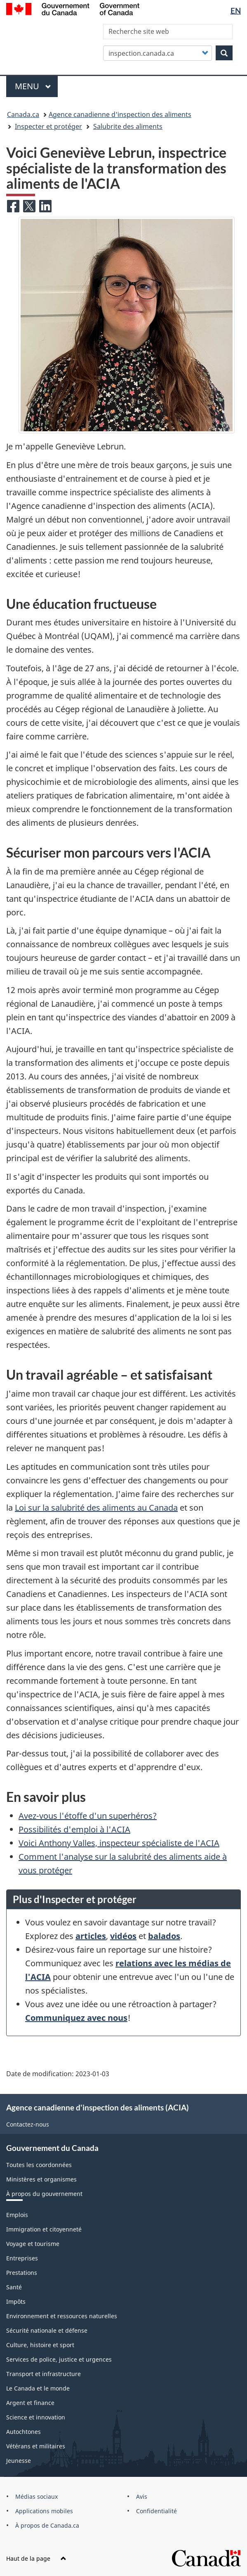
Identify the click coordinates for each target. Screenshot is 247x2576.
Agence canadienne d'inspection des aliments (120, 114)
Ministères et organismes (41, 2179)
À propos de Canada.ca (47, 2525)
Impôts (16, 2301)
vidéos (123, 1936)
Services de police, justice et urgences (59, 2359)
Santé (14, 2287)
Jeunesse (18, 2460)
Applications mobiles (44, 2511)
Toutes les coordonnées (39, 2165)
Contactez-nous (27, 2124)
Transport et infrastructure (43, 2374)
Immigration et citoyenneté (44, 2229)
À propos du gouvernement (44, 2194)
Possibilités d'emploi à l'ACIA (74, 1829)
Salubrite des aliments (127, 126)
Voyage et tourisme (32, 2244)
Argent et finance (30, 2403)
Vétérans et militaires (35, 2446)
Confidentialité (156, 2511)
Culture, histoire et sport (40, 2345)
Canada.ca (23, 114)
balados (164, 1936)
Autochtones (23, 2432)
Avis (141, 2496)
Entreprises (22, 2258)
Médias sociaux (36, 2496)
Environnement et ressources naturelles (61, 2316)
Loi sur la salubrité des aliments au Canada (96, 1507)
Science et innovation (35, 2417)
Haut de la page (36, 2558)
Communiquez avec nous (76, 2017)
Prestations (21, 2273)
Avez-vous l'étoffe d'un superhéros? (88, 1815)
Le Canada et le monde (38, 2388)
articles (90, 1936)
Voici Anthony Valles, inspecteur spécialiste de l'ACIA (119, 1843)
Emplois (17, 2215)
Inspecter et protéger (48, 126)
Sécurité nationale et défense (46, 2330)
